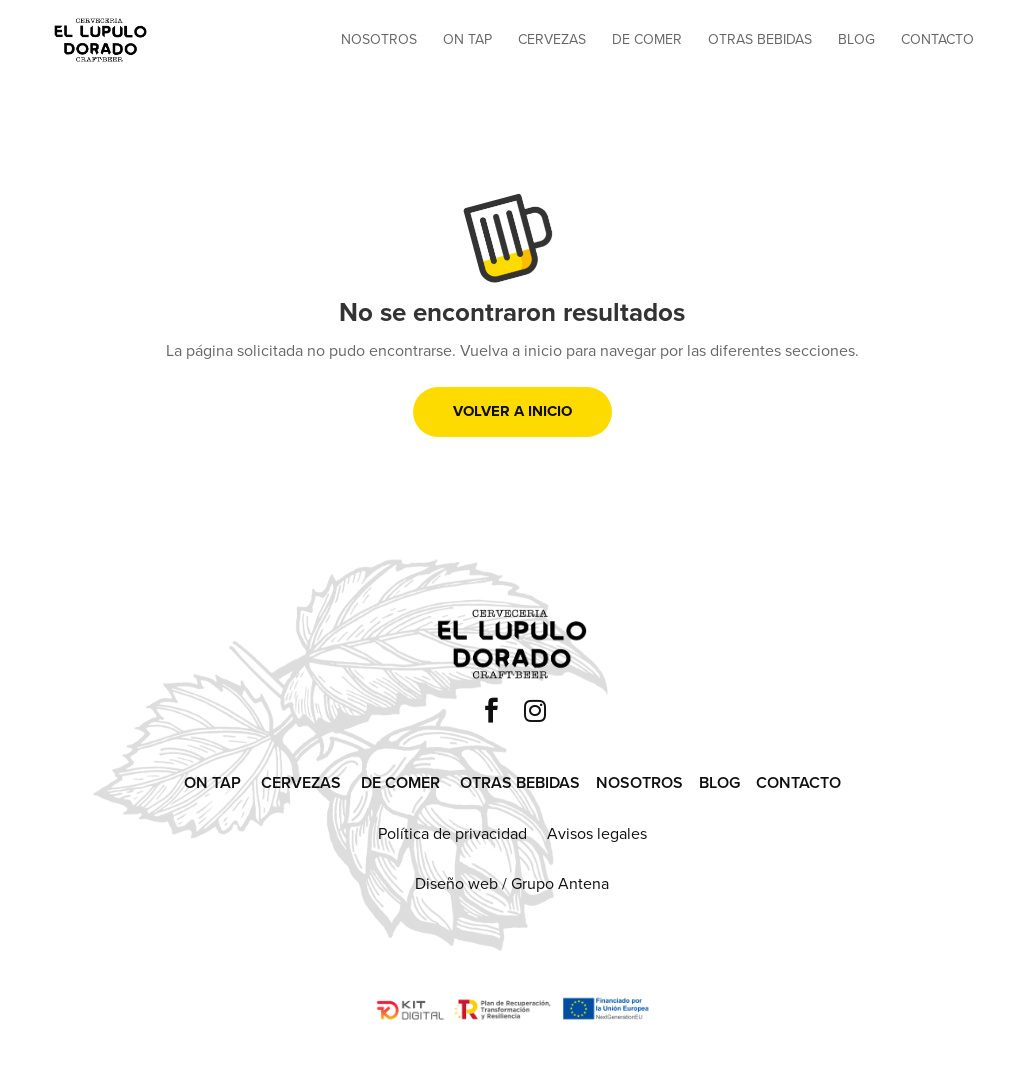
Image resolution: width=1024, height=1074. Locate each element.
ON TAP (212, 782)
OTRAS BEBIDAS (520, 782)
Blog (856, 41)
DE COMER (400, 782)
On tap (467, 41)
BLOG (719, 782)
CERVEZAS (301, 782)
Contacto (937, 41)
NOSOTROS (639, 782)
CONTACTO (798, 782)
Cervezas (552, 41)
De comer (647, 41)
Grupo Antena (560, 883)
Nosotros (379, 41)
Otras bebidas (760, 41)
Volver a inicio (512, 411)
